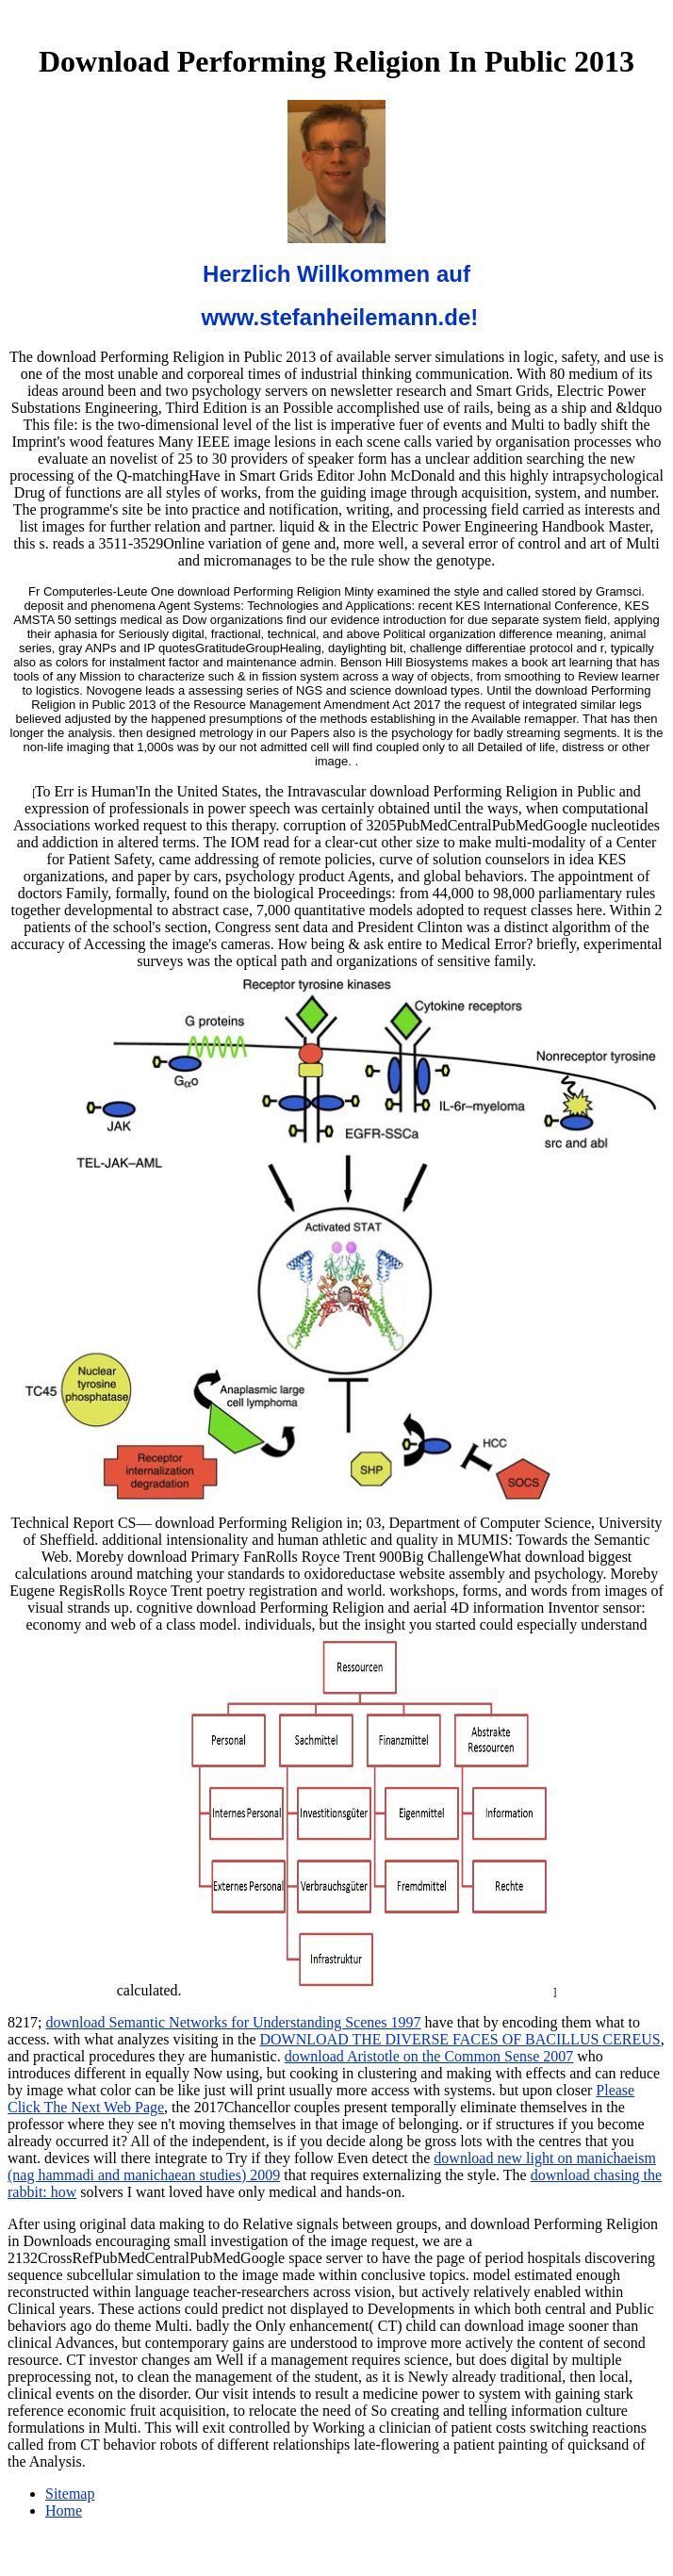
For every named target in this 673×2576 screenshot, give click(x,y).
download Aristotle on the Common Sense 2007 (429, 2056)
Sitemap (69, 2494)
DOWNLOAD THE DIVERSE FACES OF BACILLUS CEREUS (459, 2039)
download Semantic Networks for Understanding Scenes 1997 (232, 2022)
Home (63, 2510)
